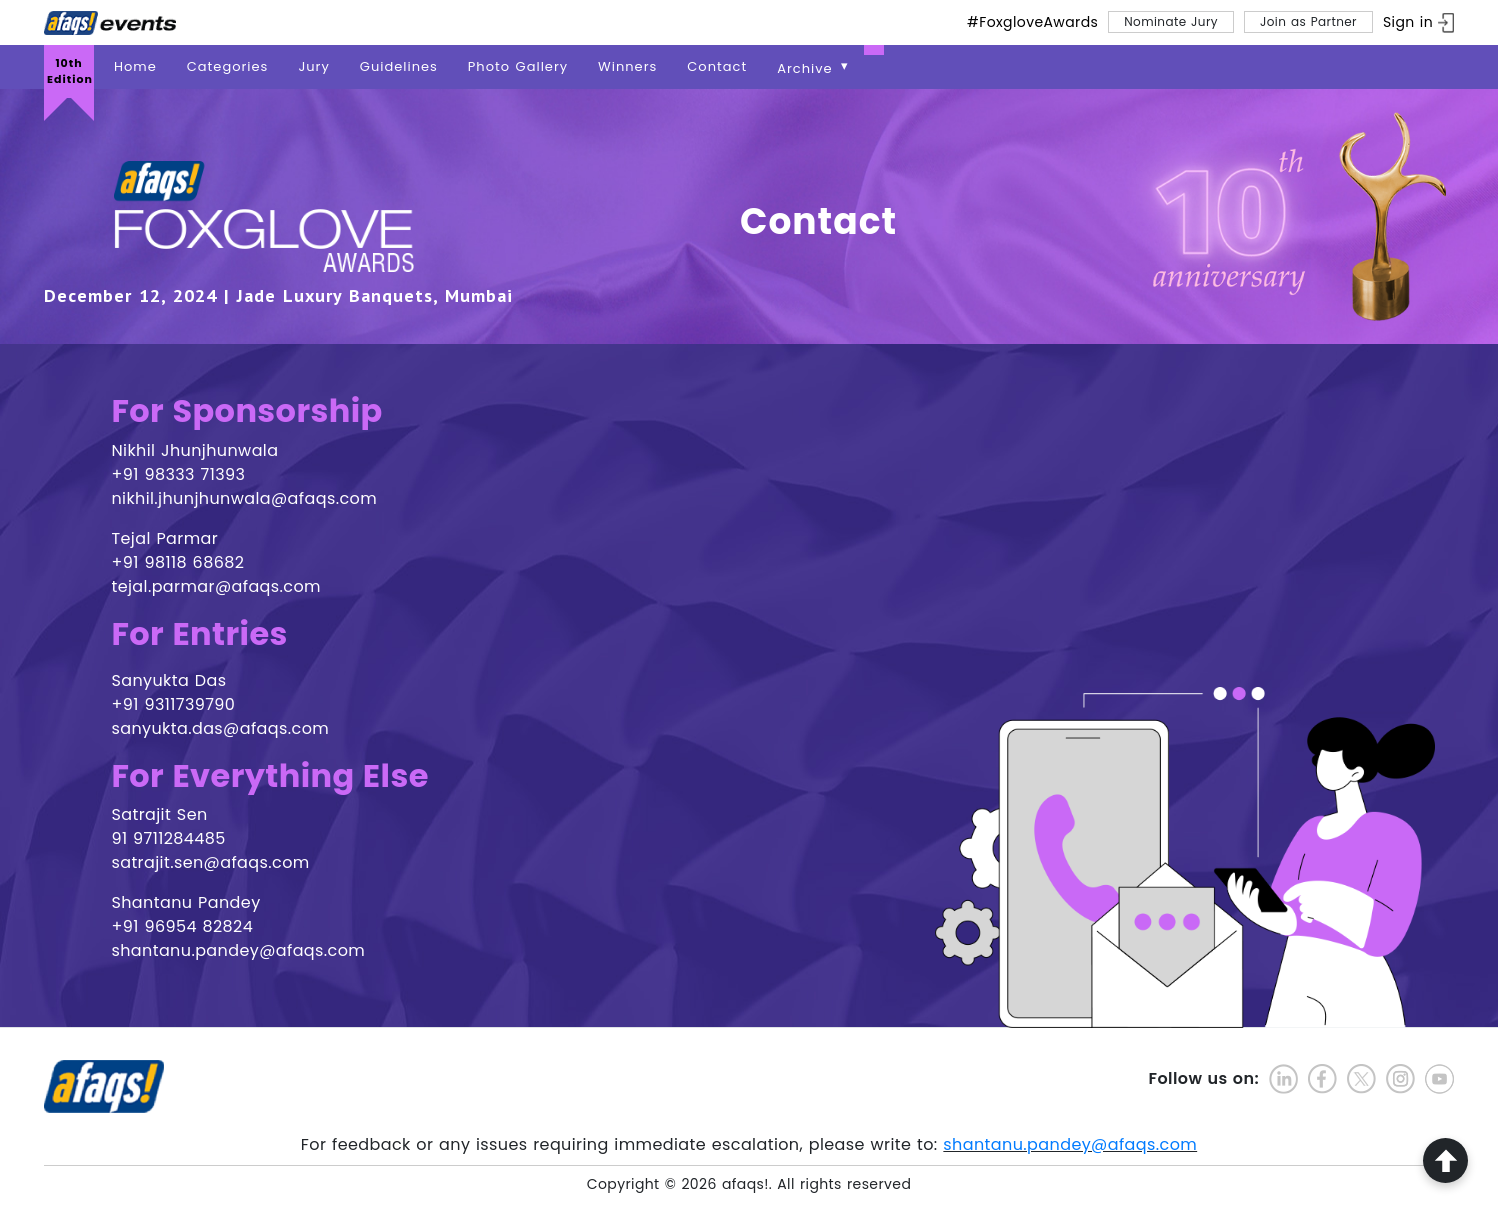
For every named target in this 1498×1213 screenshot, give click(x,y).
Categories (228, 66)
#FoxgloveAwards (1032, 22)
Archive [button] (807, 68)
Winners (627, 66)
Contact (717, 66)
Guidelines (399, 66)
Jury (313, 66)
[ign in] (1418, 22)
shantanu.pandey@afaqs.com (1070, 1144)
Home (135, 66)
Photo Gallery (518, 66)
